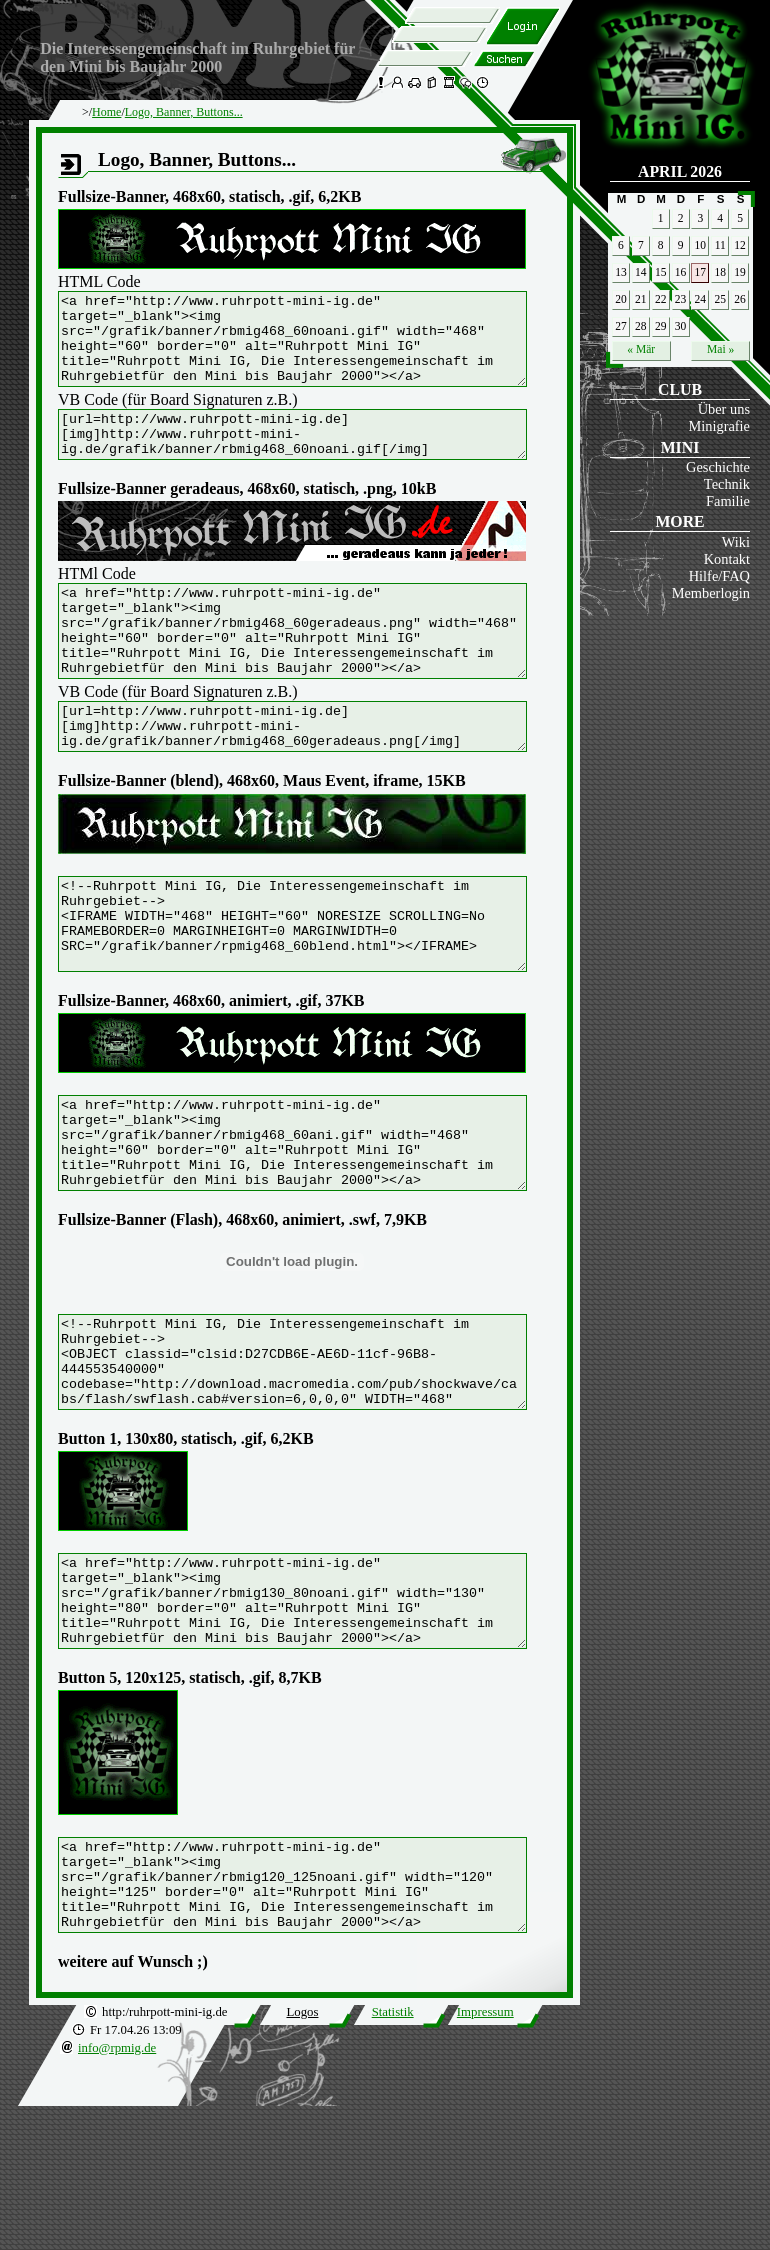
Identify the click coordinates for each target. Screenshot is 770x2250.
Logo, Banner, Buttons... (184, 112)
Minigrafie (719, 426)
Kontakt (727, 559)
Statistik (393, 2156)
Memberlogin (711, 593)
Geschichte (718, 467)
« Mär (641, 349)
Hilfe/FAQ (719, 576)
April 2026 (680, 171)
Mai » (720, 349)
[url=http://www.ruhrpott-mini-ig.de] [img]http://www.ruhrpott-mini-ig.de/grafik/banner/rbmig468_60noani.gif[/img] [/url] (320, 457)
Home (106, 112)
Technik (727, 484)
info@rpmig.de (117, 2192)
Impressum (485, 2156)
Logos (302, 2156)
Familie (728, 501)
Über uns (724, 409)
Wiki (736, 542)
